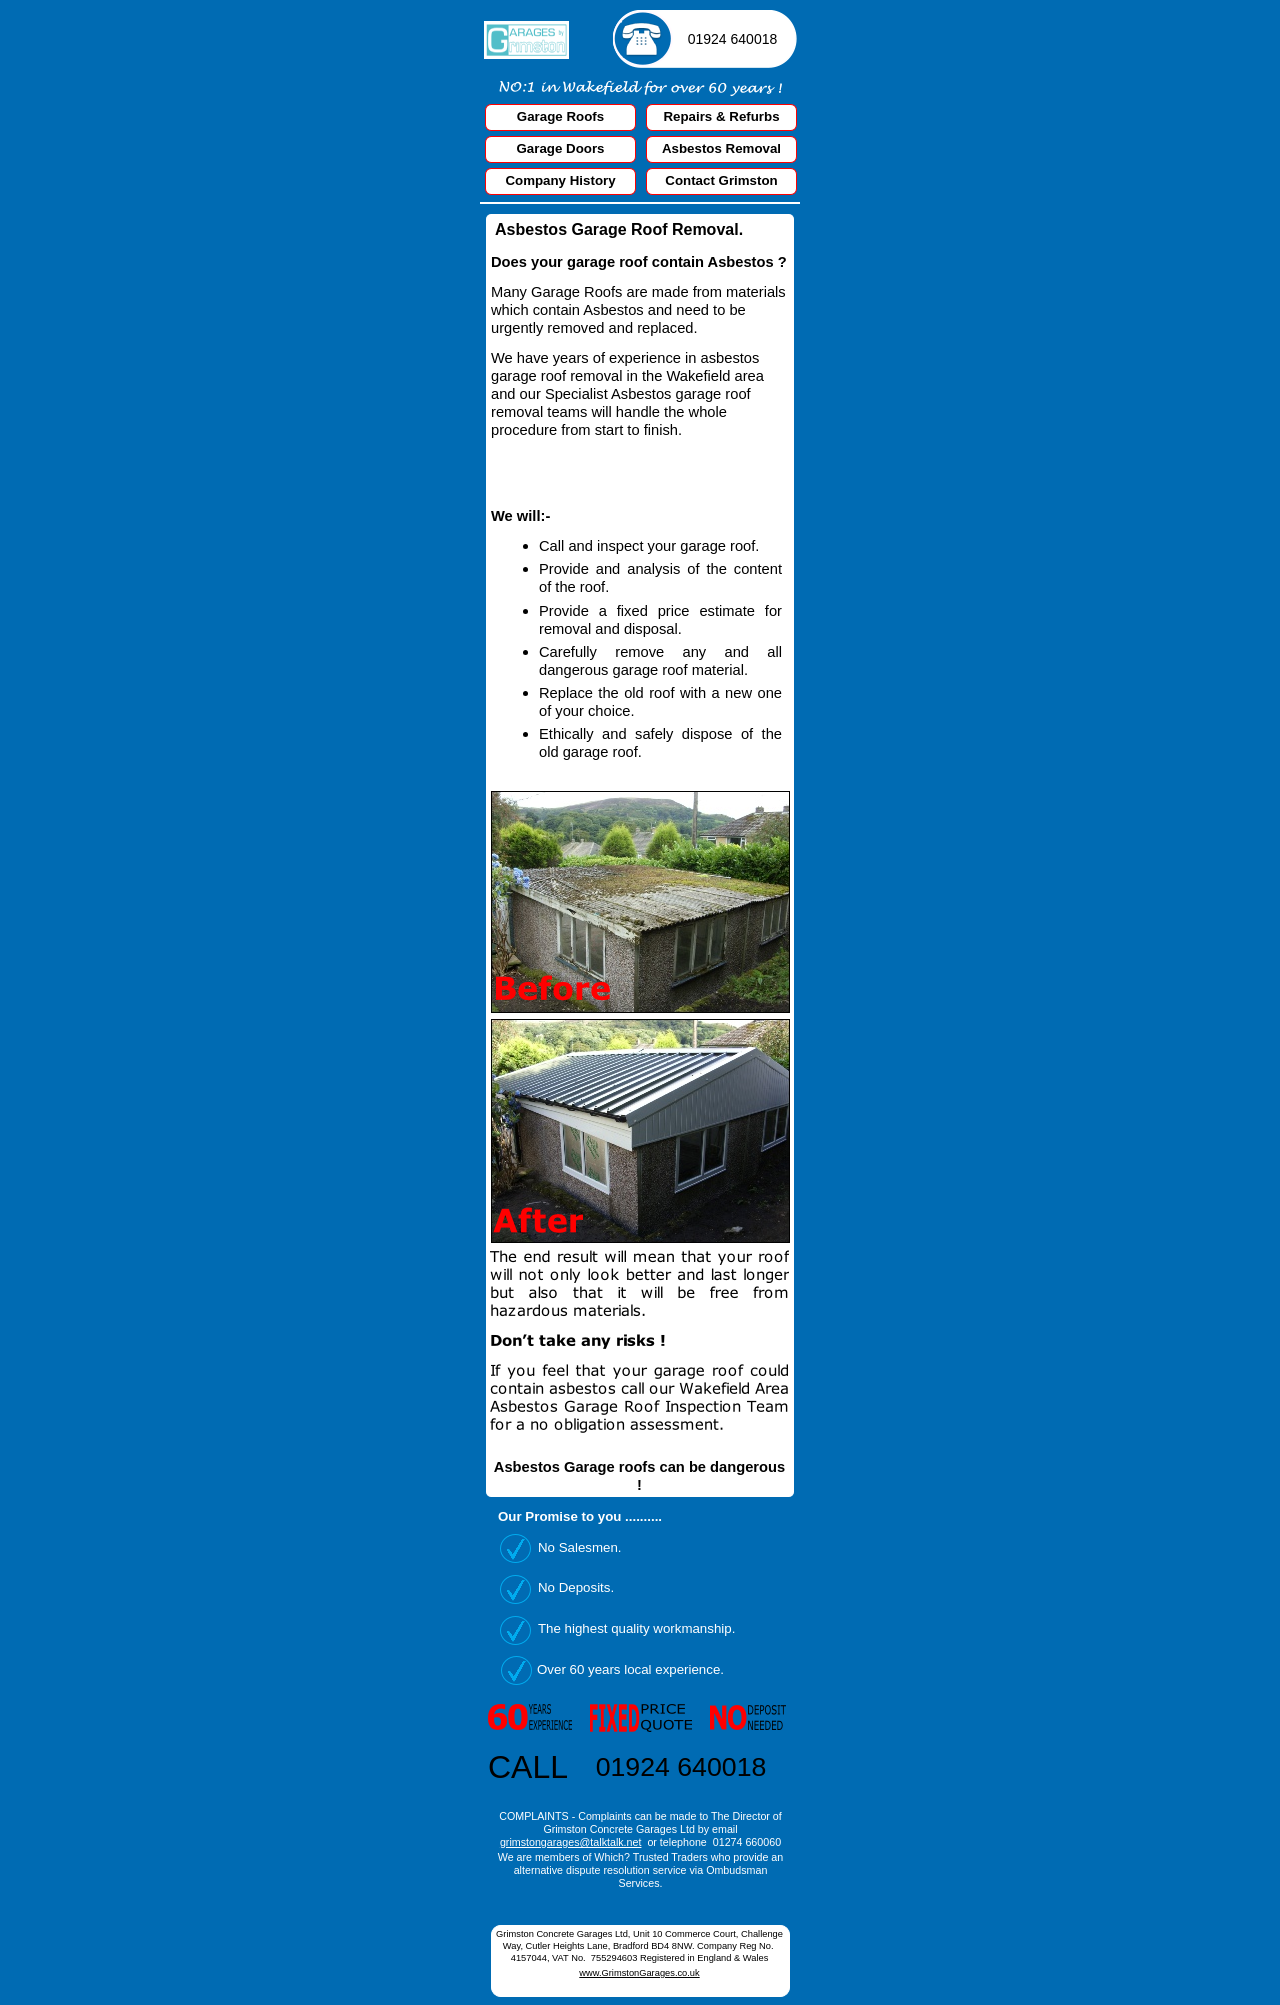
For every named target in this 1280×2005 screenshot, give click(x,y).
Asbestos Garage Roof (581, 229)
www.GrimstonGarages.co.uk (639, 1973)
